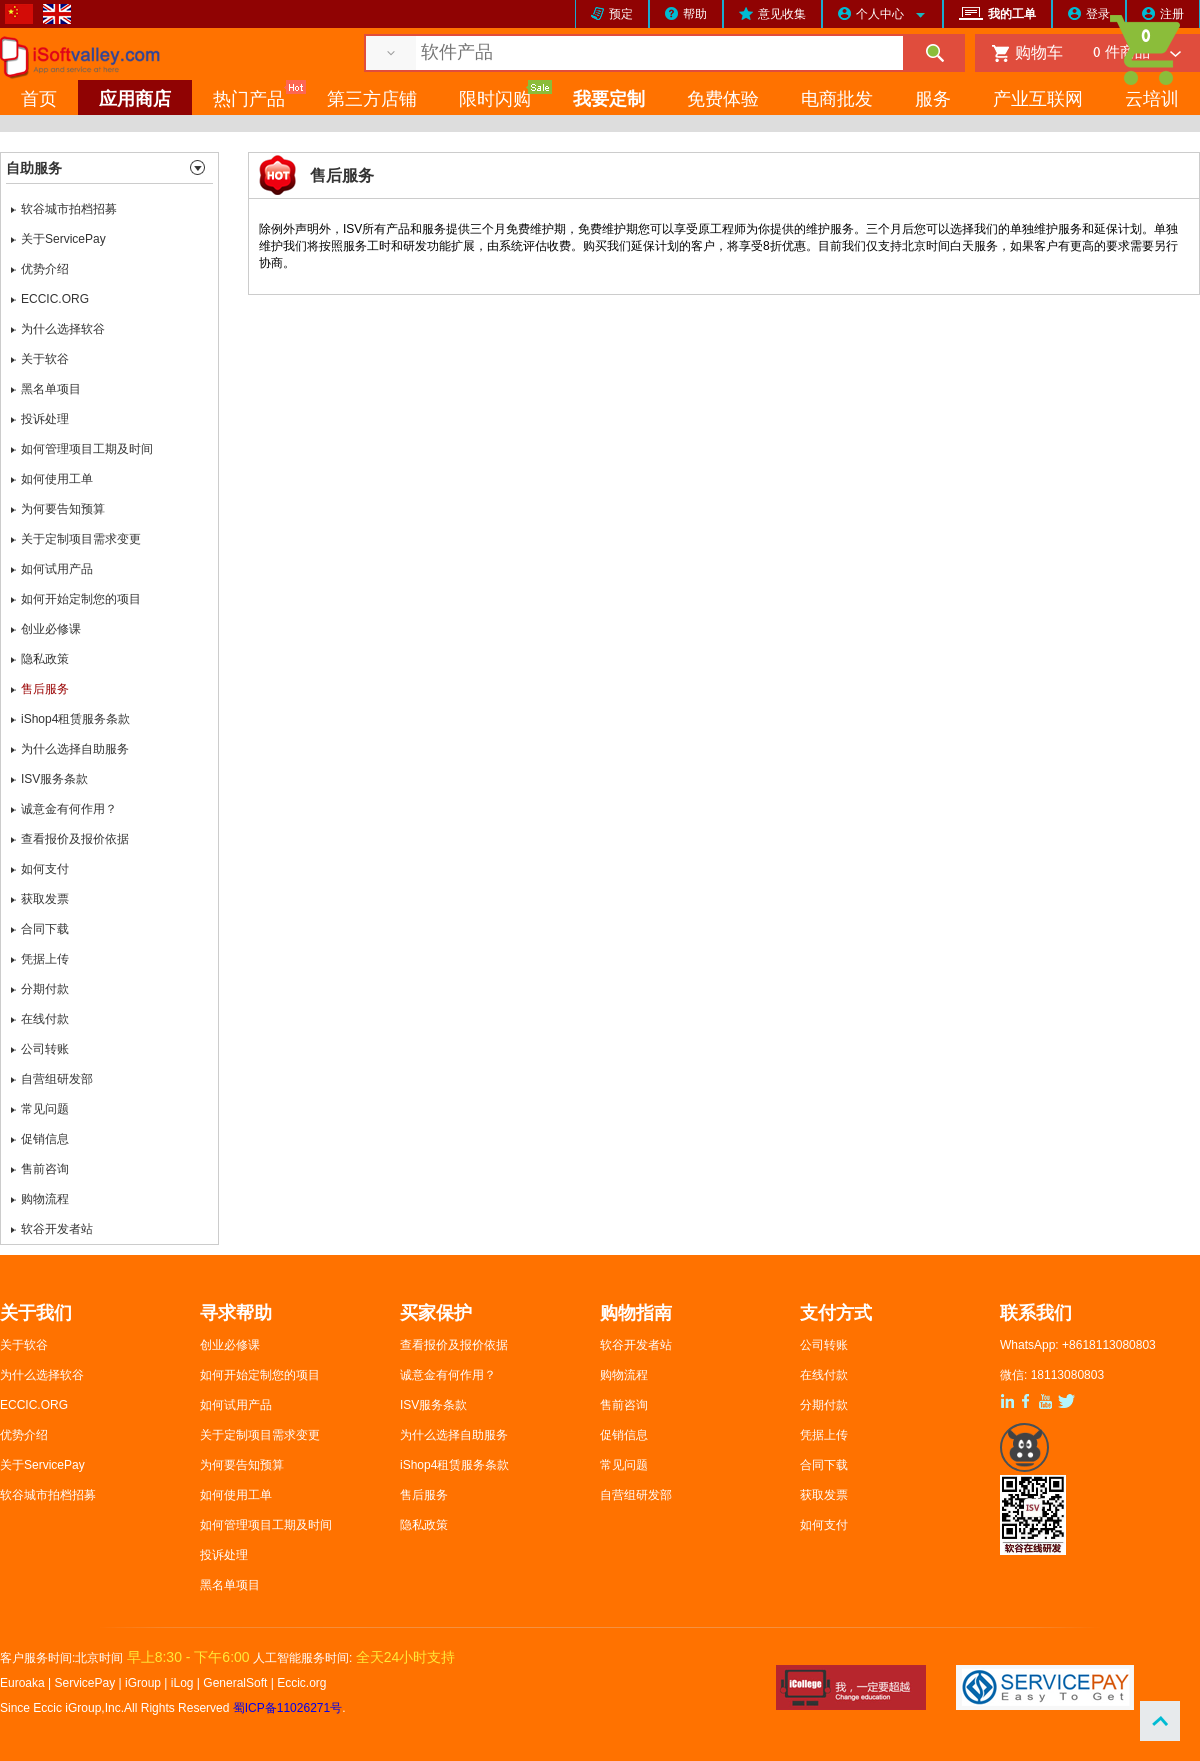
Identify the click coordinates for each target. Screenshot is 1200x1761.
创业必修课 (51, 629)
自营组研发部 (57, 1079)
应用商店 (135, 100)
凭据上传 (45, 959)
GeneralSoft (235, 1683)
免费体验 (723, 100)
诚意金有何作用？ (69, 809)
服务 (933, 100)
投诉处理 (45, 419)
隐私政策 (45, 659)
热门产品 (249, 100)
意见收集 (782, 14)
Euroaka (22, 1683)
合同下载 (45, 929)
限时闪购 (495, 100)
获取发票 (45, 899)
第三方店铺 (372, 100)
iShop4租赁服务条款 (75, 719)
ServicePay (87, 1683)
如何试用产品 (57, 569)
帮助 (695, 14)
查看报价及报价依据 (75, 839)
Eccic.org (301, 1683)
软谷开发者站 (57, 1229)
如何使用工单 (57, 479)
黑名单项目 (51, 389)
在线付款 (45, 1019)
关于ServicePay (63, 239)
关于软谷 (45, 359)
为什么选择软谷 (63, 329)
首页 (39, 100)
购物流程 (45, 1199)
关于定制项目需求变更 (81, 539)
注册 (1172, 14)
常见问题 (45, 1109)
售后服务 (45, 689)
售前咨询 (45, 1169)
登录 (1098, 14)
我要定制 (609, 100)
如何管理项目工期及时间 (87, 449)
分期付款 (45, 989)
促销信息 (45, 1139)
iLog (182, 1683)
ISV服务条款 (54, 779)
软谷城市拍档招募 (69, 209)
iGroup (143, 1683)
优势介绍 (45, 269)
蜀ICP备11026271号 (287, 1708)
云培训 (1152, 100)
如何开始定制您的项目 (81, 599)
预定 (621, 14)
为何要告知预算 (63, 509)
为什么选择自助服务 (75, 749)
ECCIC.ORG (55, 299)
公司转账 (45, 1049)
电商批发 (837, 100)
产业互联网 (1038, 100)
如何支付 (45, 869)
